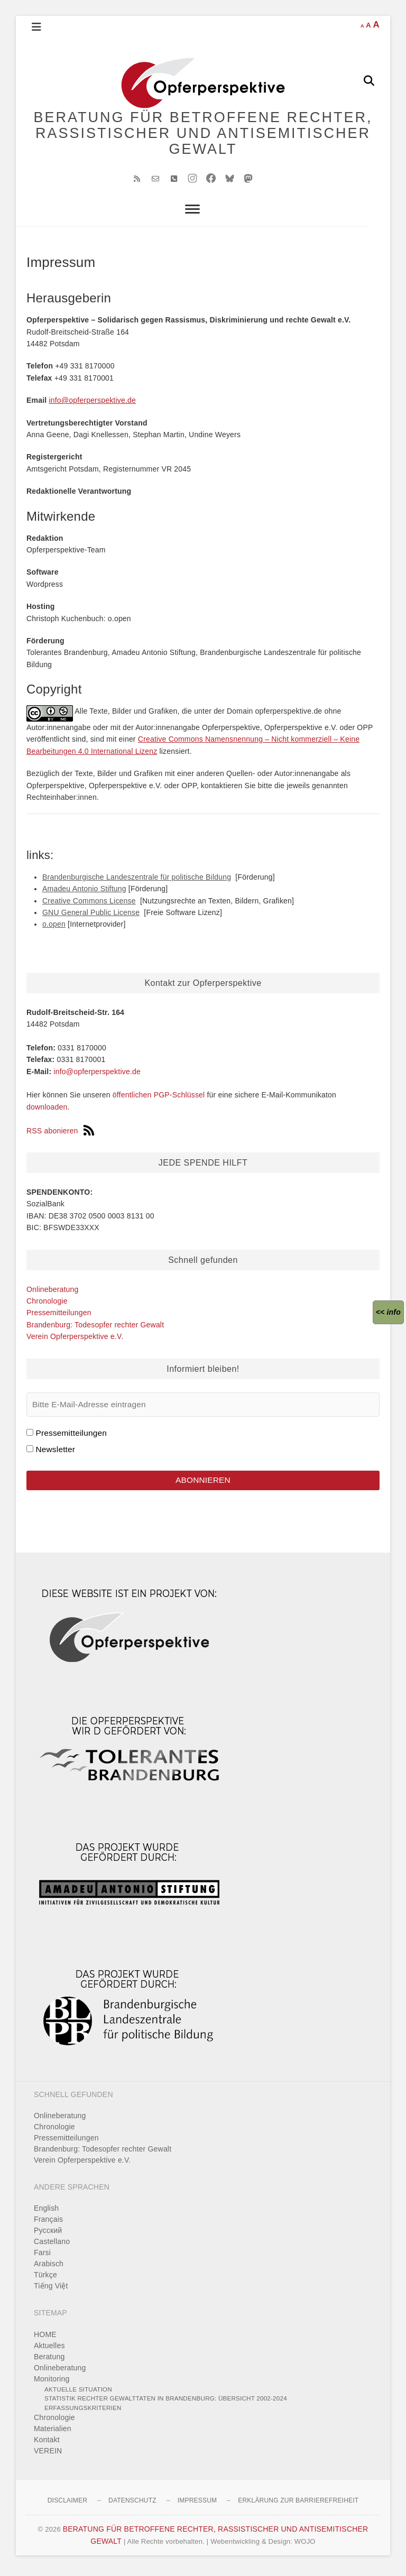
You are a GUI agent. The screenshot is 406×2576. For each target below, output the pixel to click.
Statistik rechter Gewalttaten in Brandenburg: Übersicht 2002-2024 (165, 2402)
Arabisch (48, 2268)
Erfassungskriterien (83, 2411)
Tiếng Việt (51, 2290)
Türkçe (45, 2279)
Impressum (197, 2505)
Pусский (48, 2235)
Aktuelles (49, 2350)
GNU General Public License (91, 916)
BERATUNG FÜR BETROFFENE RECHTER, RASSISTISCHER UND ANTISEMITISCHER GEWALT (203, 135)
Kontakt (47, 2444)
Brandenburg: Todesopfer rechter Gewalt (95, 1328)
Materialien (52, 2433)
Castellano (52, 2246)
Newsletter (55, 1452)
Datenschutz (132, 2505)
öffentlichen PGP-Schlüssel (159, 1098)
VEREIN (48, 2455)
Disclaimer (67, 2505)
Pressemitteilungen (58, 1316)
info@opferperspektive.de (92, 404)
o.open (54, 928)
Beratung (49, 2361)
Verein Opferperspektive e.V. (74, 1340)
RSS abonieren (60, 1134)
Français (48, 2224)
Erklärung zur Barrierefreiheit (298, 2505)
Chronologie (47, 1304)
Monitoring (51, 2383)
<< (388, 1312)
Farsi (42, 2257)
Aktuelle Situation (78, 2393)
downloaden (47, 1110)
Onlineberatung (52, 1292)
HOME (45, 2338)
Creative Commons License (89, 904)
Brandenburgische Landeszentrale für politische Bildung (136, 880)
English (46, 2213)
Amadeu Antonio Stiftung (84, 892)
